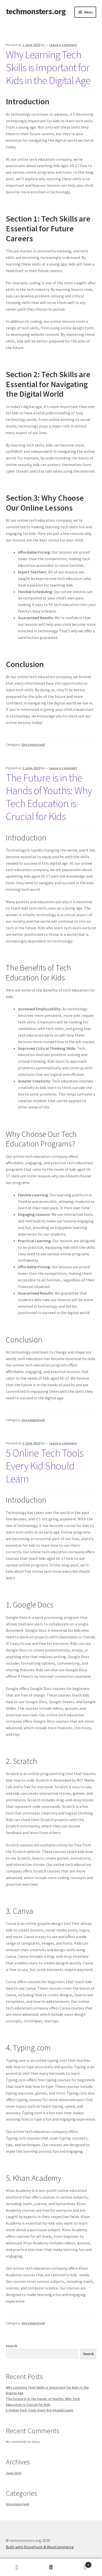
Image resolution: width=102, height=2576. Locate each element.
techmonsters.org (36, 11)
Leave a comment (63, 45)
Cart (80, 2563)
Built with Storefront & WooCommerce (40, 2546)
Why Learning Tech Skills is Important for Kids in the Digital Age (48, 67)
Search (11, 2346)
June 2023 (13, 2473)
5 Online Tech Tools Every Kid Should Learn (44, 1465)
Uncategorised (33, 744)
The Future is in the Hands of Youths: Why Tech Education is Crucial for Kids (49, 797)
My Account (17, 2567)
